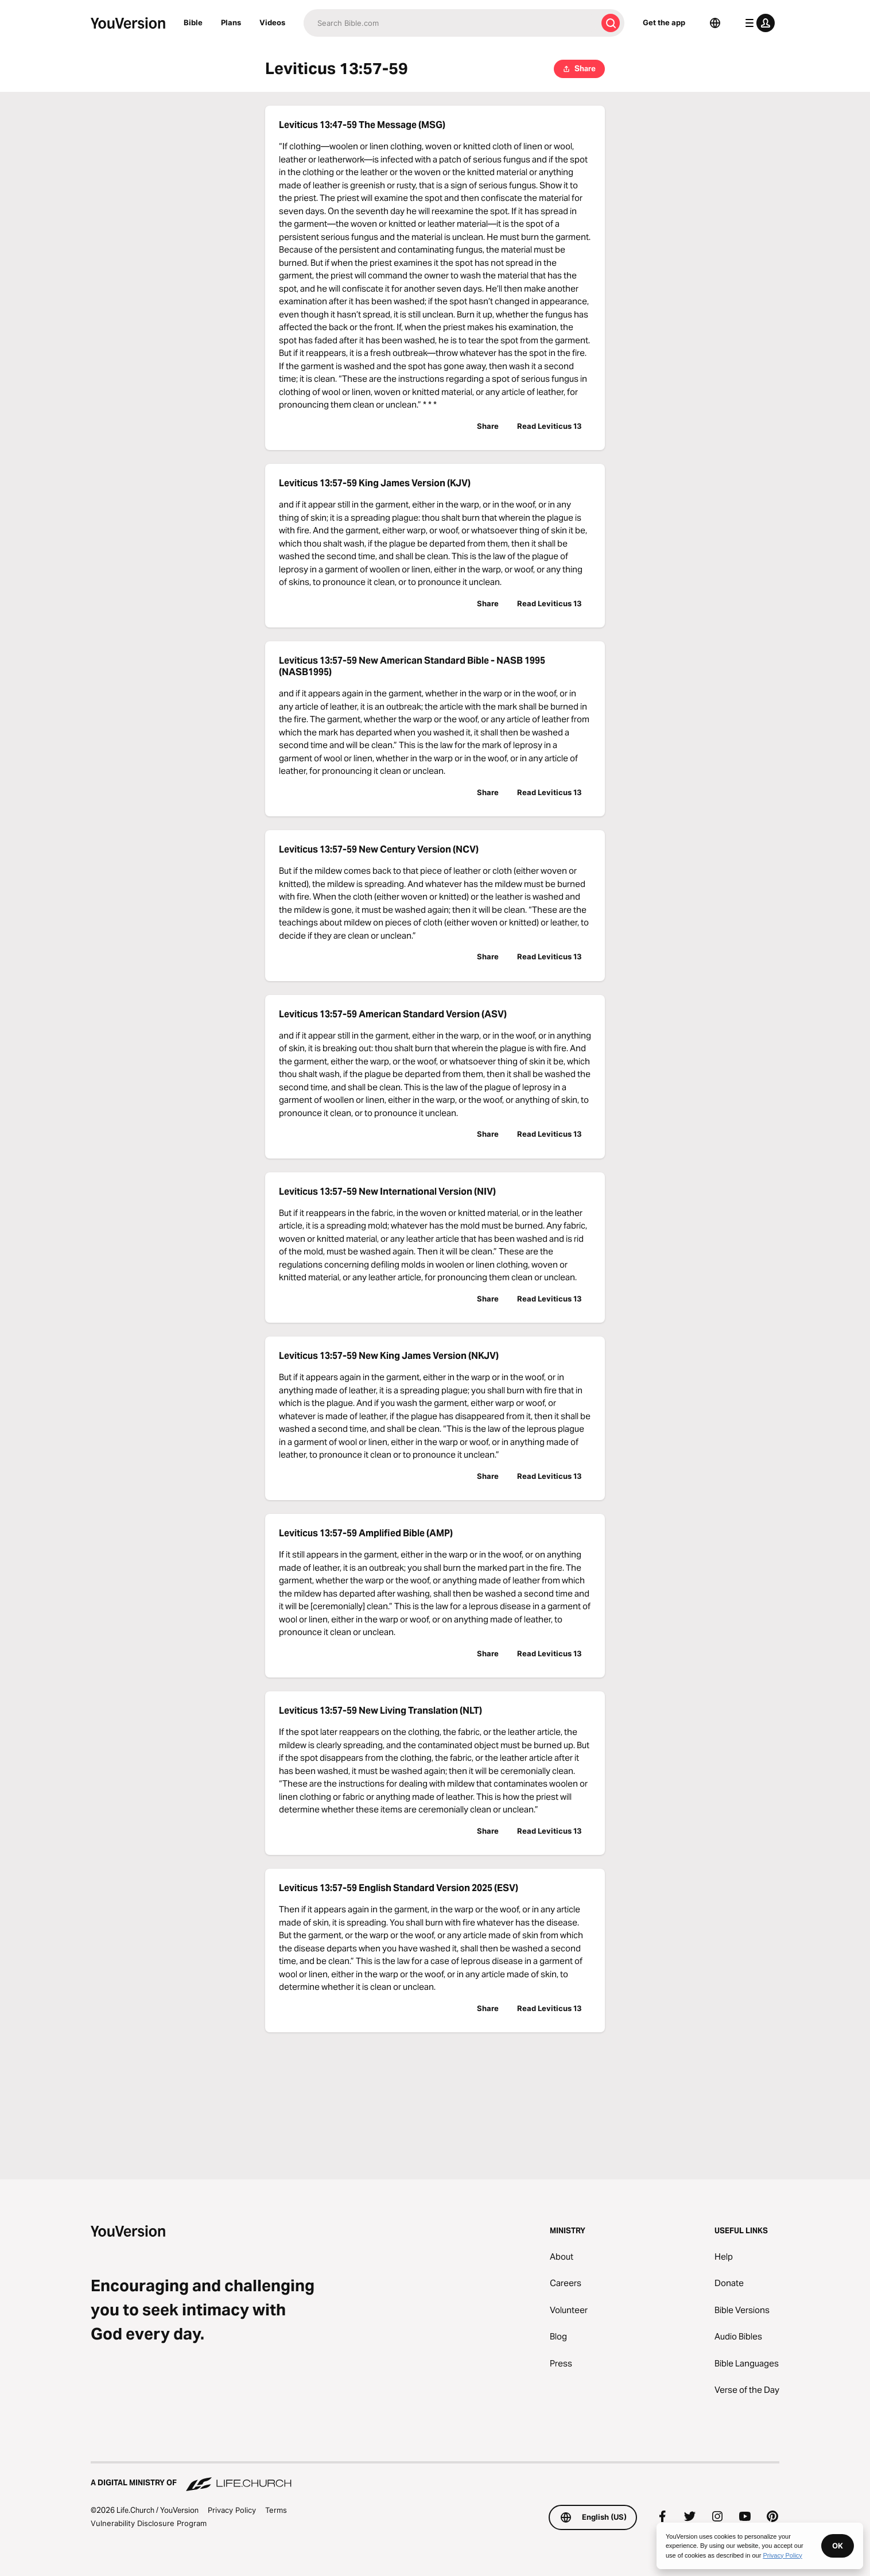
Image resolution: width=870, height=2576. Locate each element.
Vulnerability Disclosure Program (149, 2523)
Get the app (664, 22)
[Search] (450, 23)
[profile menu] (757, 22)
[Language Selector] (715, 22)
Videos (272, 22)
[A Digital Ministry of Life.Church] (435, 2477)
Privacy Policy (232, 2510)
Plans (231, 22)
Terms (276, 2510)
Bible (193, 22)
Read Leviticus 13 (549, 426)
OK (837, 2545)
